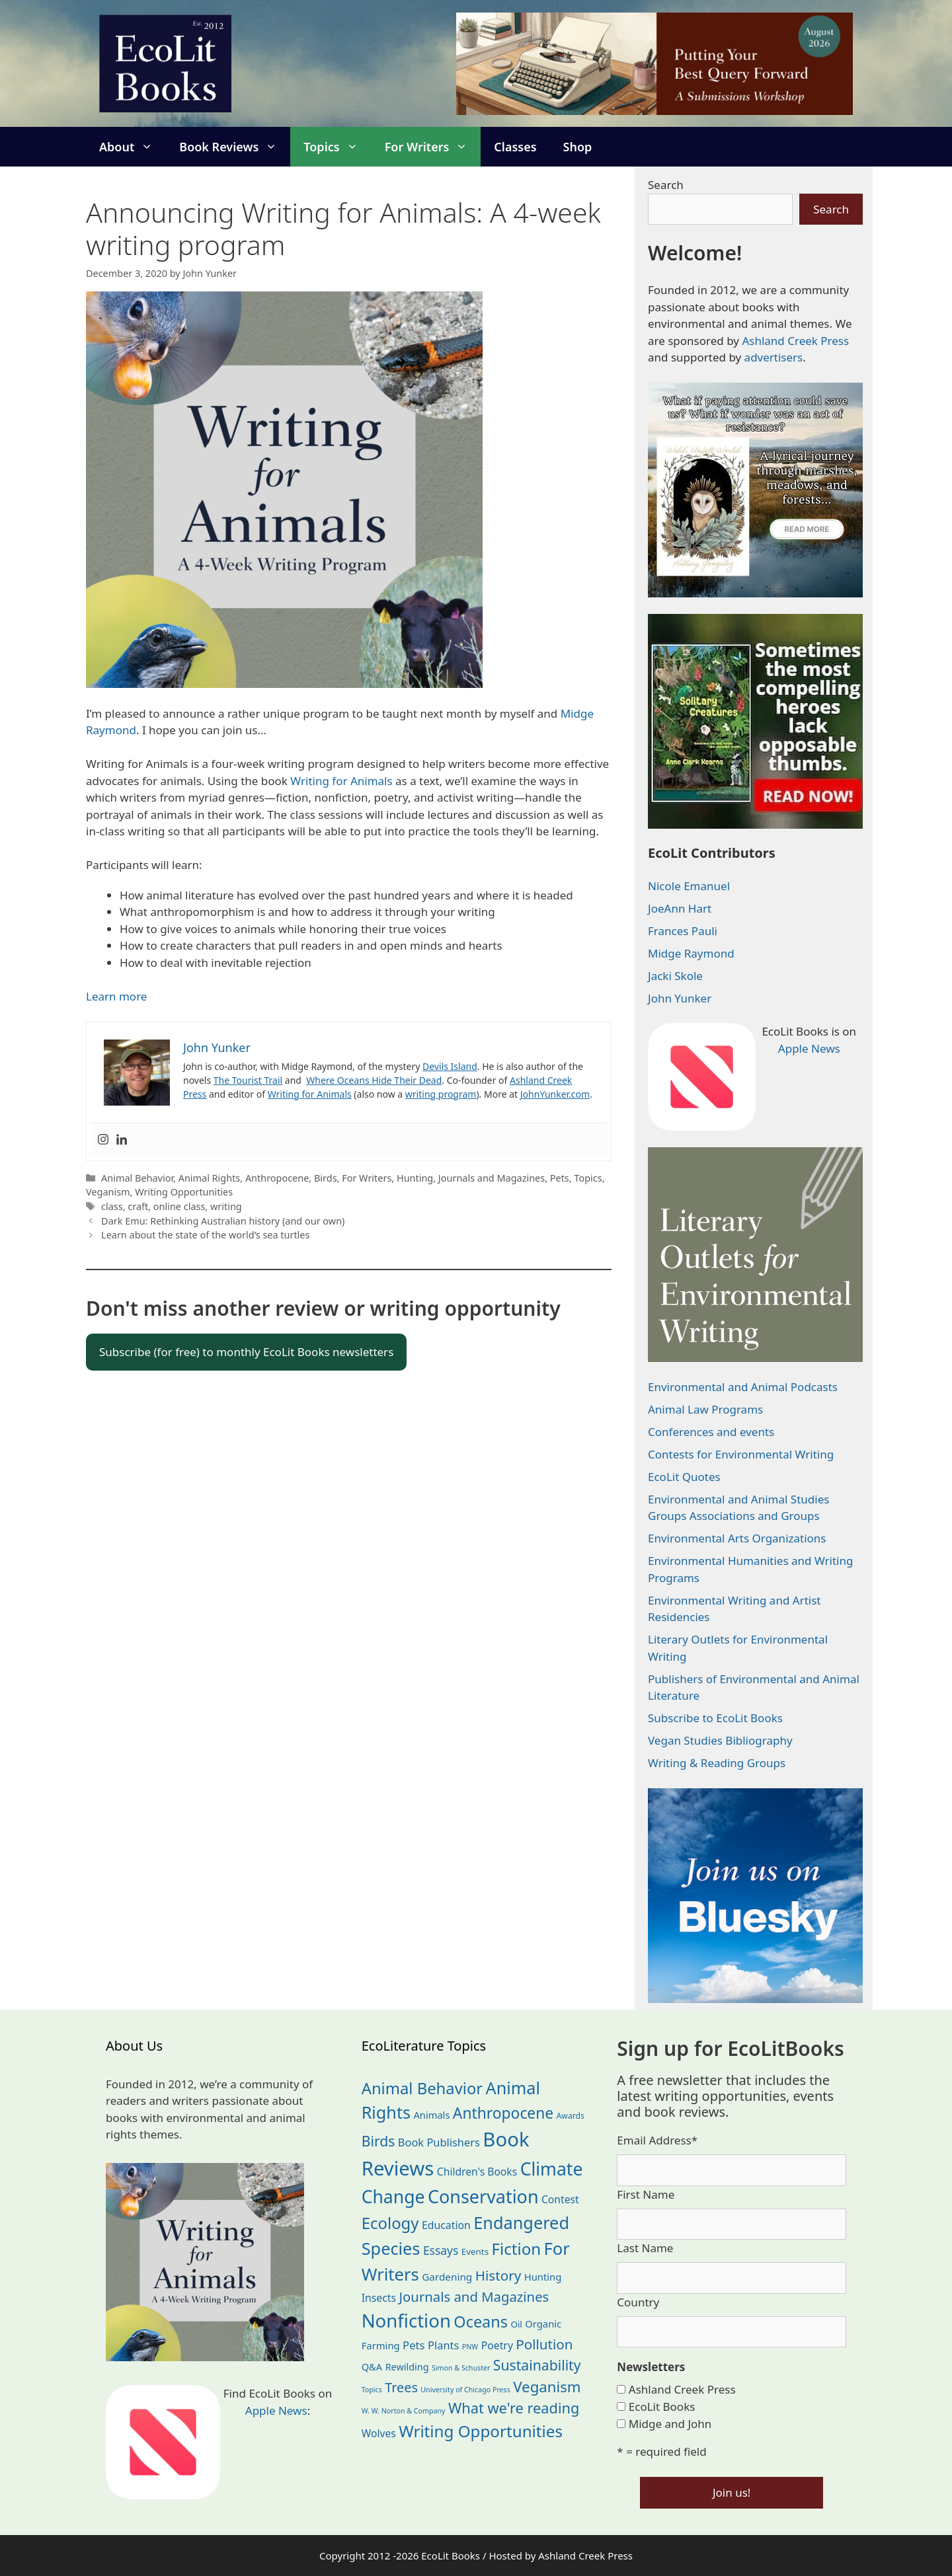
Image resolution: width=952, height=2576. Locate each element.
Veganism (108, 1192)
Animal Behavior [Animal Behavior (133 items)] (422, 2088)
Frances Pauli (682, 930)
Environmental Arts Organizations (737, 1538)
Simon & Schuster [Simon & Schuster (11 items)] (461, 2367)
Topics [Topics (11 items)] (372, 2389)
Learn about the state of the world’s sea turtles (205, 1235)
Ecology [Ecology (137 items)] (390, 2223)
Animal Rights (209, 1178)
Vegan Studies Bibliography (720, 1740)
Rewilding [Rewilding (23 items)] (407, 2367)
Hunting (415, 1178)
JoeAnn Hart (679, 908)
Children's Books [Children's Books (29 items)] (477, 2171)
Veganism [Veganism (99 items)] (546, 2386)
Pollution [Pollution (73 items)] (544, 2344)
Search (666, 184)
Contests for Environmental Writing (741, 1454)
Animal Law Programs (705, 1409)
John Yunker (679, 998)
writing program (441, 1094)
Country (638, 2302)
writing (226, 1206)
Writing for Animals (341, 780)
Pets (559, 1178)
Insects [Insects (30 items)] (379, 2298)
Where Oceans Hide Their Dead (374, 1080)
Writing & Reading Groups (716, 1762)
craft (138, 1206)
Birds (325, 1178)
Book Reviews (234, 147)
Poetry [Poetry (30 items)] (497, 2345)
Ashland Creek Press (795, 340)
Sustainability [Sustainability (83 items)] (537, 2364)
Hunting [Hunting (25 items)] (543, 2276)
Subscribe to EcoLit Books (715, 1717)
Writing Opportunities (184, 1192)
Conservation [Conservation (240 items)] (483, 2196)
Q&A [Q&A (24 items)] (372, 2366)
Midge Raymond (691, 953)
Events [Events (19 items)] (475, 2251)
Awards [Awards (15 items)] (570, 2115)
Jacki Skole (675, 975)
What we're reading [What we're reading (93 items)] (513, 2407)
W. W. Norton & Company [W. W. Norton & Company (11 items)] (404, 2410)
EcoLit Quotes (684, 1476)
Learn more (116, 996)
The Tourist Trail (248, 1080)
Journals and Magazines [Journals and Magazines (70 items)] (474, 2296)
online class (179, 1206)
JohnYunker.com (555, 1094)
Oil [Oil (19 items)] (516, 2324)
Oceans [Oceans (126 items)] (481, 2321)
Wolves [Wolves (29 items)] (379, 2433)
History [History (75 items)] (498, 2275)
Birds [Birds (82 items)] (378, 2140)
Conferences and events (711, 1431)
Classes (515, 147)
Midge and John (670, 2423)
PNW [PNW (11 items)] (470, 2346)
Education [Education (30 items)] (446, 2225)
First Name (645, 2194)
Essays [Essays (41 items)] (440, 2250)
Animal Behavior (137, 1178)
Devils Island (449, 1066)
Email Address (657, 2140)
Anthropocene (277, 1178)
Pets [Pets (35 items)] (414, 2345)
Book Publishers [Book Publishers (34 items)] (439, 2142)
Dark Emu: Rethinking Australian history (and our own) (222, 1221)
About (132, 147)
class (112, 1206)
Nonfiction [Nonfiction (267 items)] (406, 2320)
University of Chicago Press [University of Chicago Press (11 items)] (465, 2389)
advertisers (773, 357)
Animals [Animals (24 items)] (431, 2114)
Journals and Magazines (491, 1178)
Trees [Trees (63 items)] (401, 2387)
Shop (577, 147)
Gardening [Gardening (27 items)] (447, 2276)
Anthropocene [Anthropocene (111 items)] (503, 2113)
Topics (337, 147)
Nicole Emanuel (689, 885)
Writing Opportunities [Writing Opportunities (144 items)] (481, 2431)
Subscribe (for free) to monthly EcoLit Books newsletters (246, 1351)
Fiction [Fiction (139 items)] (516, 2248)
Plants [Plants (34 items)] (443, 2345)
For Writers (433, 147)
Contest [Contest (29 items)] (560, 2199)
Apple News (809, 1048)
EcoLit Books (662, 2406)
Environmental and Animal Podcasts (743, 1386)
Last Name (645, 2247)
